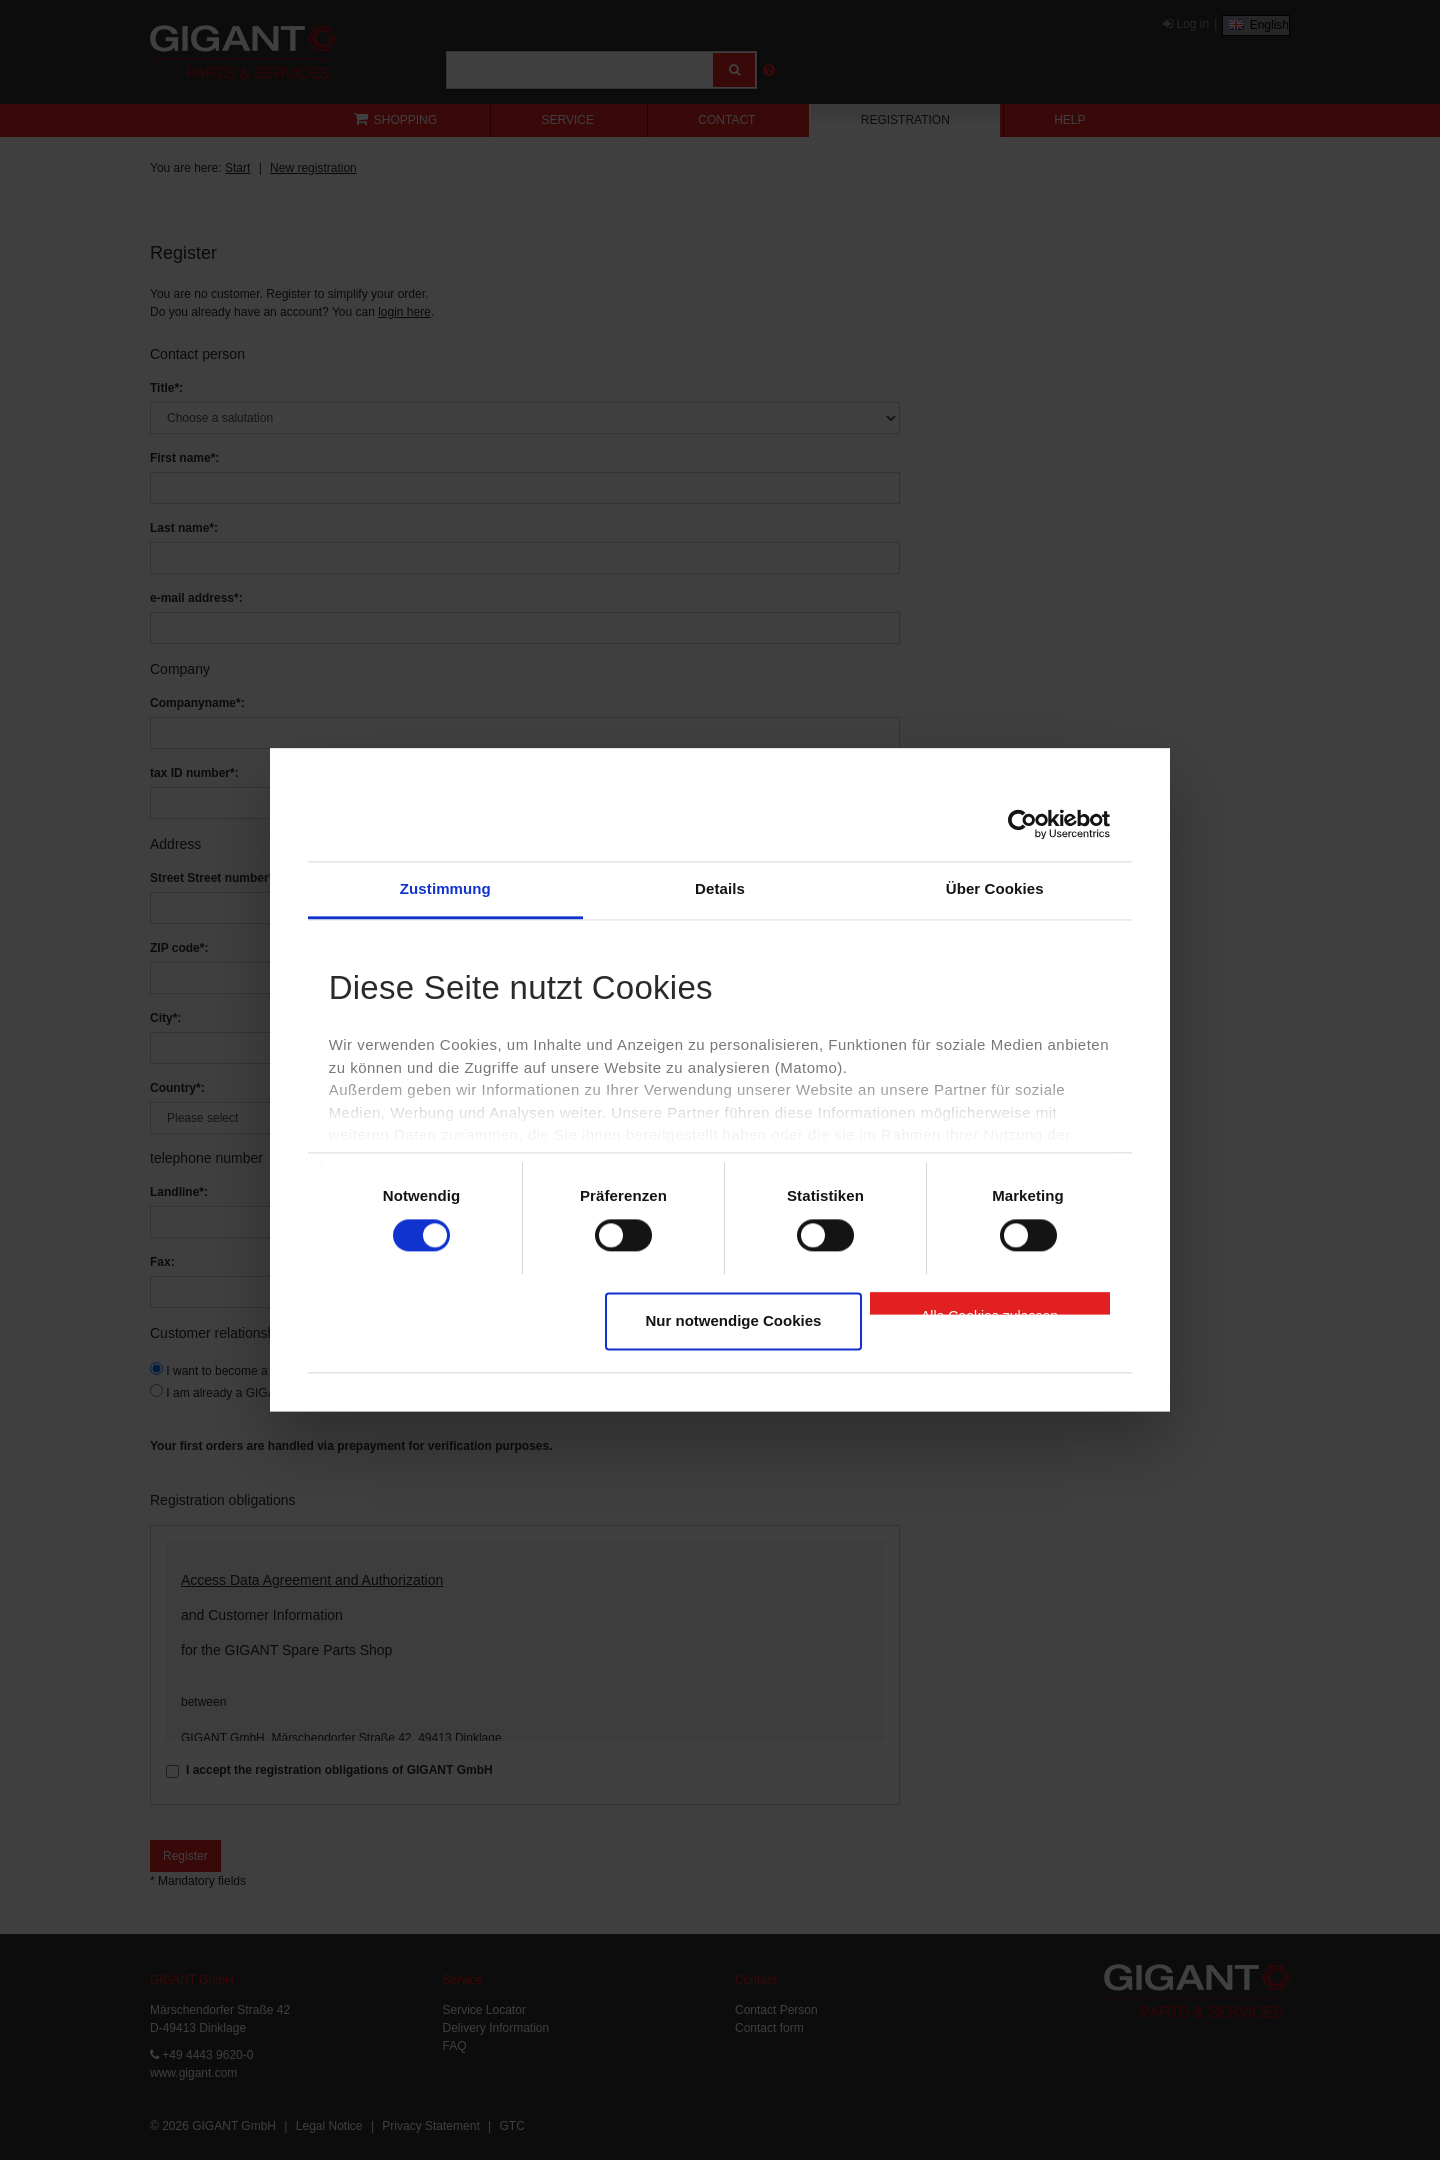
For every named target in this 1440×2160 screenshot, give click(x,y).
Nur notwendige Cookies (734, 1320)
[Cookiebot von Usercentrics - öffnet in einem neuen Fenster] (1022, 824)
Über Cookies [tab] (995, 888)
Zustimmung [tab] (445, 888)
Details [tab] (720, 888)
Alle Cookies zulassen (989, 1311)
